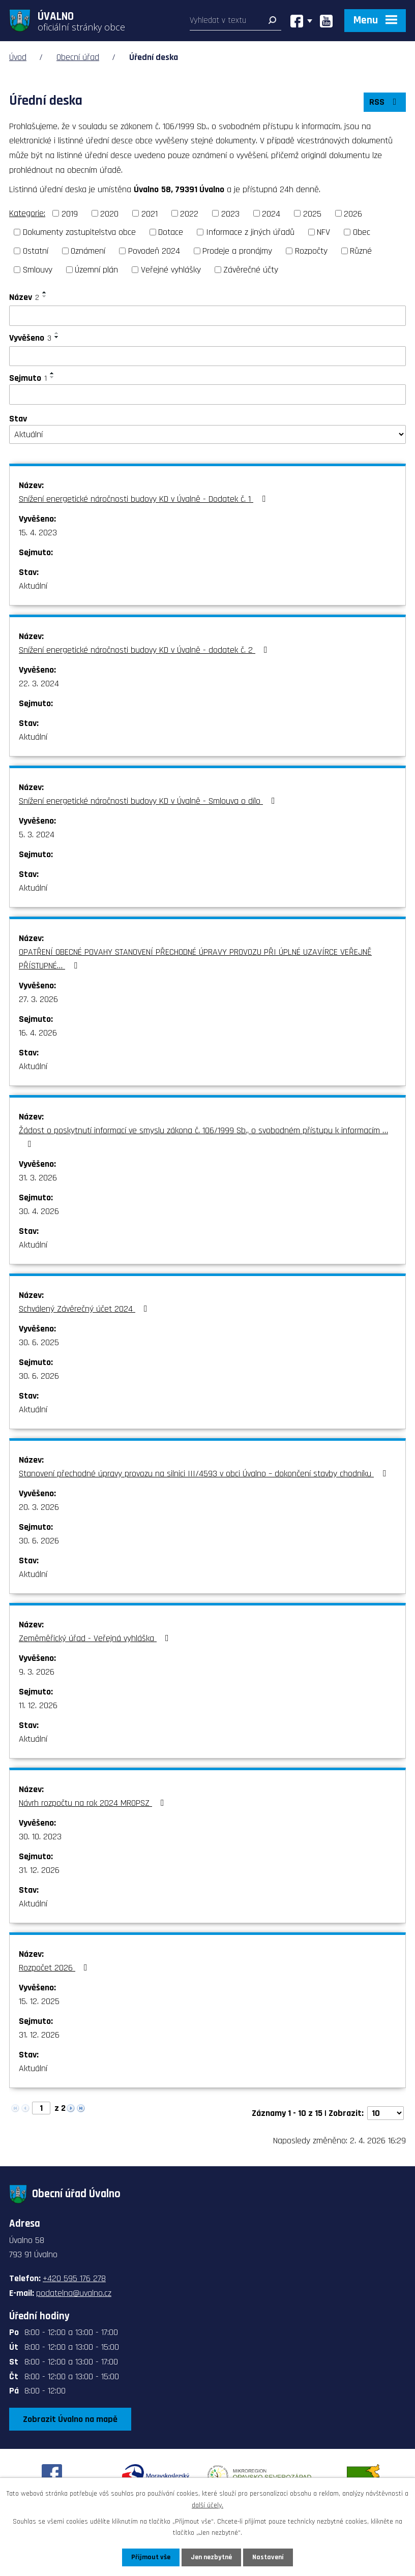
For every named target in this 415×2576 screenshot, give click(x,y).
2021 (149, 213)
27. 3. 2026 (38, 999)
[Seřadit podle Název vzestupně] (44, 292)
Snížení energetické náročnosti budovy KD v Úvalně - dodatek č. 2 (145, 650)
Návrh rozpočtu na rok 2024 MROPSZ (93, 1803)
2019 (70, 213)
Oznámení (88, 251)
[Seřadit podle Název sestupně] (44, 296)
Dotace (170, 232)
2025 (312, 213)
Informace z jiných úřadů (250, 232)
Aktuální (33, 586)
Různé (361, 251)
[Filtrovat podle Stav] (207, 434)
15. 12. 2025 (39, 2001)
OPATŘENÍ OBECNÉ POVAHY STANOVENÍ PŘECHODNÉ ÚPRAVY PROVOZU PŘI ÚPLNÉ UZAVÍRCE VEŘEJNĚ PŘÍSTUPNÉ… (195, 959)
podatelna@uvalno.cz (73, 2293)
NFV (323, 232)
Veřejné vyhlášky (171, 270)
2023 (230, 213)
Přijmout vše (150, 2557)
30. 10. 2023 (40, 1836)
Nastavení (268, 2557)
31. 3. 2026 (38, 1178)
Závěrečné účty (250, 270)
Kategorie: (27, 213)
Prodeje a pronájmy (237, 251)
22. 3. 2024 (39, 683)
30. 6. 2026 (39, 1376)
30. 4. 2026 (39, 1211)
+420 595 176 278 (74, 2278)
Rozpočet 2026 (55, 1968)
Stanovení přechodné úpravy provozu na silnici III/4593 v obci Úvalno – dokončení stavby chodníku (204, 1473)
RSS (385, 102)
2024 (271, 213)
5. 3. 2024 (36, 834)
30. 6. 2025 (39, 1342)
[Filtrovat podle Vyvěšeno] (207, 356)
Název (24, 297)
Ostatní (35, 251)
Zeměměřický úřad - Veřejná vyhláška (96, 1638)
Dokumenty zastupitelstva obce (79, 232)
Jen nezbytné (211, 2557)
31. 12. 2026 (39, 1870)
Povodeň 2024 (154, 251)
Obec (361, 232)
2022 (189, 213)
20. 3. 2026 (39, 1507)
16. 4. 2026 (38, 1033)
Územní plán (96, 270)
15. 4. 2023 (38, 532)
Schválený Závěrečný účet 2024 (85, 1309)
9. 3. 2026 (36, 1672)
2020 (109, 213)
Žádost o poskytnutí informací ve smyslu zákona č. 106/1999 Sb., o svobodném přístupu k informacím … (203, 1136)
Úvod (17, 57)
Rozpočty (311, 251)
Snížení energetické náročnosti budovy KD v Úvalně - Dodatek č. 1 (144, 499)
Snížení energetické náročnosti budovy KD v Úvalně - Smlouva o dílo (149, 801)
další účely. (207, 2504)
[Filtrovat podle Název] (207, 316)
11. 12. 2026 (38, 1705)
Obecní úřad (77, 57)
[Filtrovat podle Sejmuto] (207, 394)
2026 (353, 213)
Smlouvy (37, 270)
